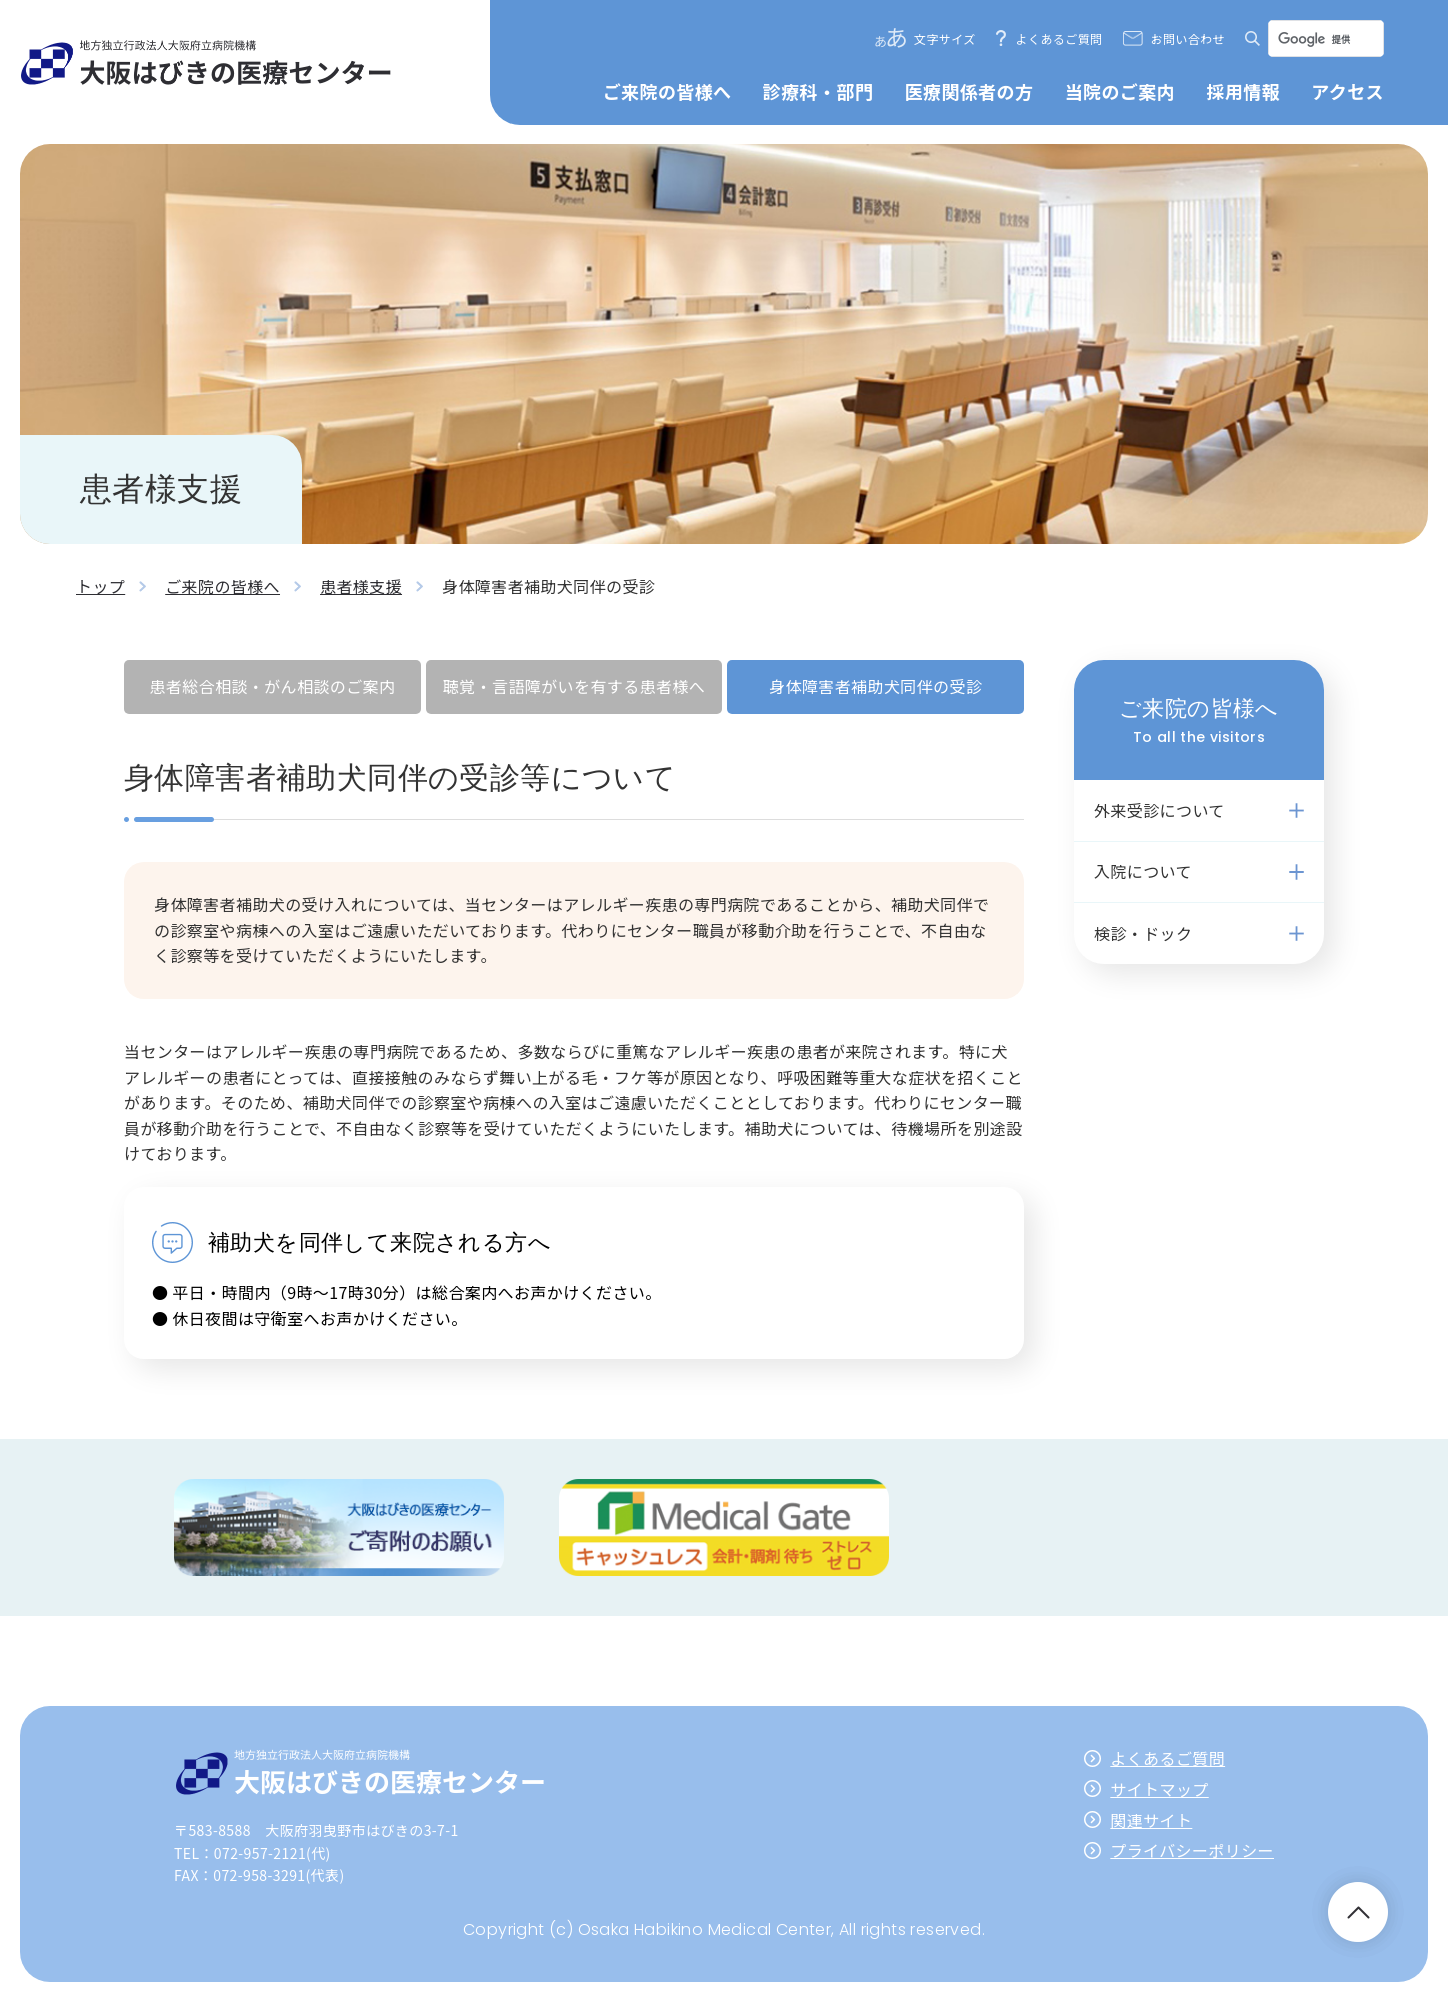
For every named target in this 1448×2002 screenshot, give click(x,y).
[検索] (1324, 39)
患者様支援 (361, 586)
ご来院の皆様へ (667, 91)
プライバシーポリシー (1192, 1850)
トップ (100, 586)
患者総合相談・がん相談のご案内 (272, 686)
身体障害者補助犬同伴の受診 (875, 686)
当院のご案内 (1120, 91)
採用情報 (1243, 91)
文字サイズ (945, 38)
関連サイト (1151, 1820)
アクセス (1347, 91)
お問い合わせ (1188, 38)
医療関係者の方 (969, 91)
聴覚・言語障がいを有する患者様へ (574, 686)
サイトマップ (1159, 1789)
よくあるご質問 (1059, 38)
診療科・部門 (818, 91)
